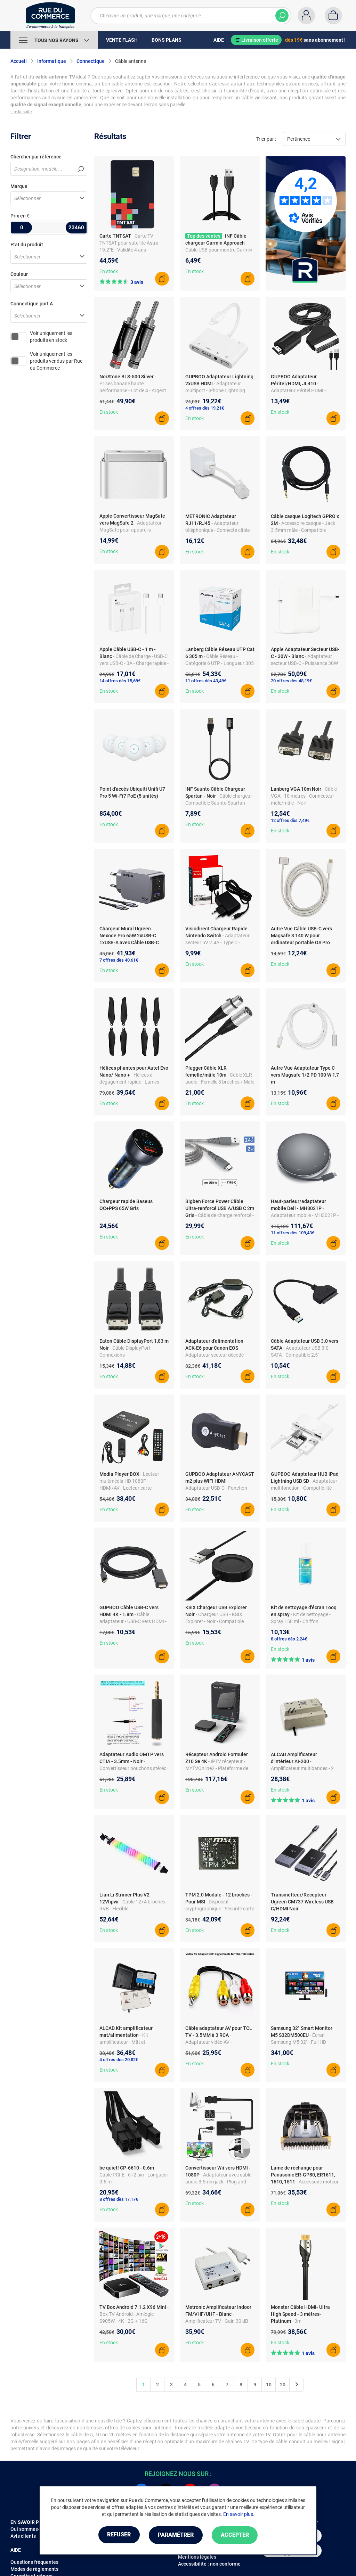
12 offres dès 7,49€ (290, 820)
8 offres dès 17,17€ (118, 2199)
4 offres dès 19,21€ (204, 408)
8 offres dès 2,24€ (289, 1638)
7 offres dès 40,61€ (118, 960)
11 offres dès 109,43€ (292, 1232)
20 (282, 2384)
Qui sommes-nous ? (32, 2529)
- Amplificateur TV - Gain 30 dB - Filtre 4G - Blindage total (218, 2321)
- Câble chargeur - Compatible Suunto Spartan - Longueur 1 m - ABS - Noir (219, 803)
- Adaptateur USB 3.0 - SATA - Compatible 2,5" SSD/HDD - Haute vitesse (301, 1355)
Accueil (18, 61)
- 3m (296, 2321)
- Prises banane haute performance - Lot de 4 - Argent (132, 383)
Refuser (117, 2535)
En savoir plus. (238, 2514)
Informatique (51, 61)
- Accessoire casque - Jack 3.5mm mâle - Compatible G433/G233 (303, 530)
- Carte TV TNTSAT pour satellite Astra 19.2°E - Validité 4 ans (129, 243)
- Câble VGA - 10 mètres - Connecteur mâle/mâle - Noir (304, 796)
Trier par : (266, 139)
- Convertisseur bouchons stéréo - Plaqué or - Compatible (133, 1768)
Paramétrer (176, 2535)
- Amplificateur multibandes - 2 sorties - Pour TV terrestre (302, 1768)
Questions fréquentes (34, 2562)
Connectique (90, 61)
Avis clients (23, 2536)
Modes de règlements (34, 2569)
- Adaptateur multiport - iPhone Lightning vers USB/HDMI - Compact (215, 390)
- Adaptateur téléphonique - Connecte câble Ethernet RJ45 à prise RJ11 (217, 530)
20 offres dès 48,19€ (291, 680)
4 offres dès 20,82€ (118, 2059)
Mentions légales (197, 2557)
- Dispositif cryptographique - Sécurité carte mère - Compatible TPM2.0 (219, 1908)
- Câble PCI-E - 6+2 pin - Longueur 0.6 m (133, 2174)
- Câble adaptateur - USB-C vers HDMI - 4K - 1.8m (133, 1621)
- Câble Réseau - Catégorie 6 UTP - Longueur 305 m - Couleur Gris (219, 663)
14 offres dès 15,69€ (119, 680)
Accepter (237, 2535)
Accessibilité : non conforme (209, 2564)
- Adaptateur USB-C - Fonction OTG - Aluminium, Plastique (216, 1488)
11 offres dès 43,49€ (205, 680)
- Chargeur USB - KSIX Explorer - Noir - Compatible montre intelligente (214, 1621)
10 (269, 2384)
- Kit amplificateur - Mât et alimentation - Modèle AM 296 (131, 2042)
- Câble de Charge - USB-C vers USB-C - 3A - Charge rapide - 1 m (134, 663)
